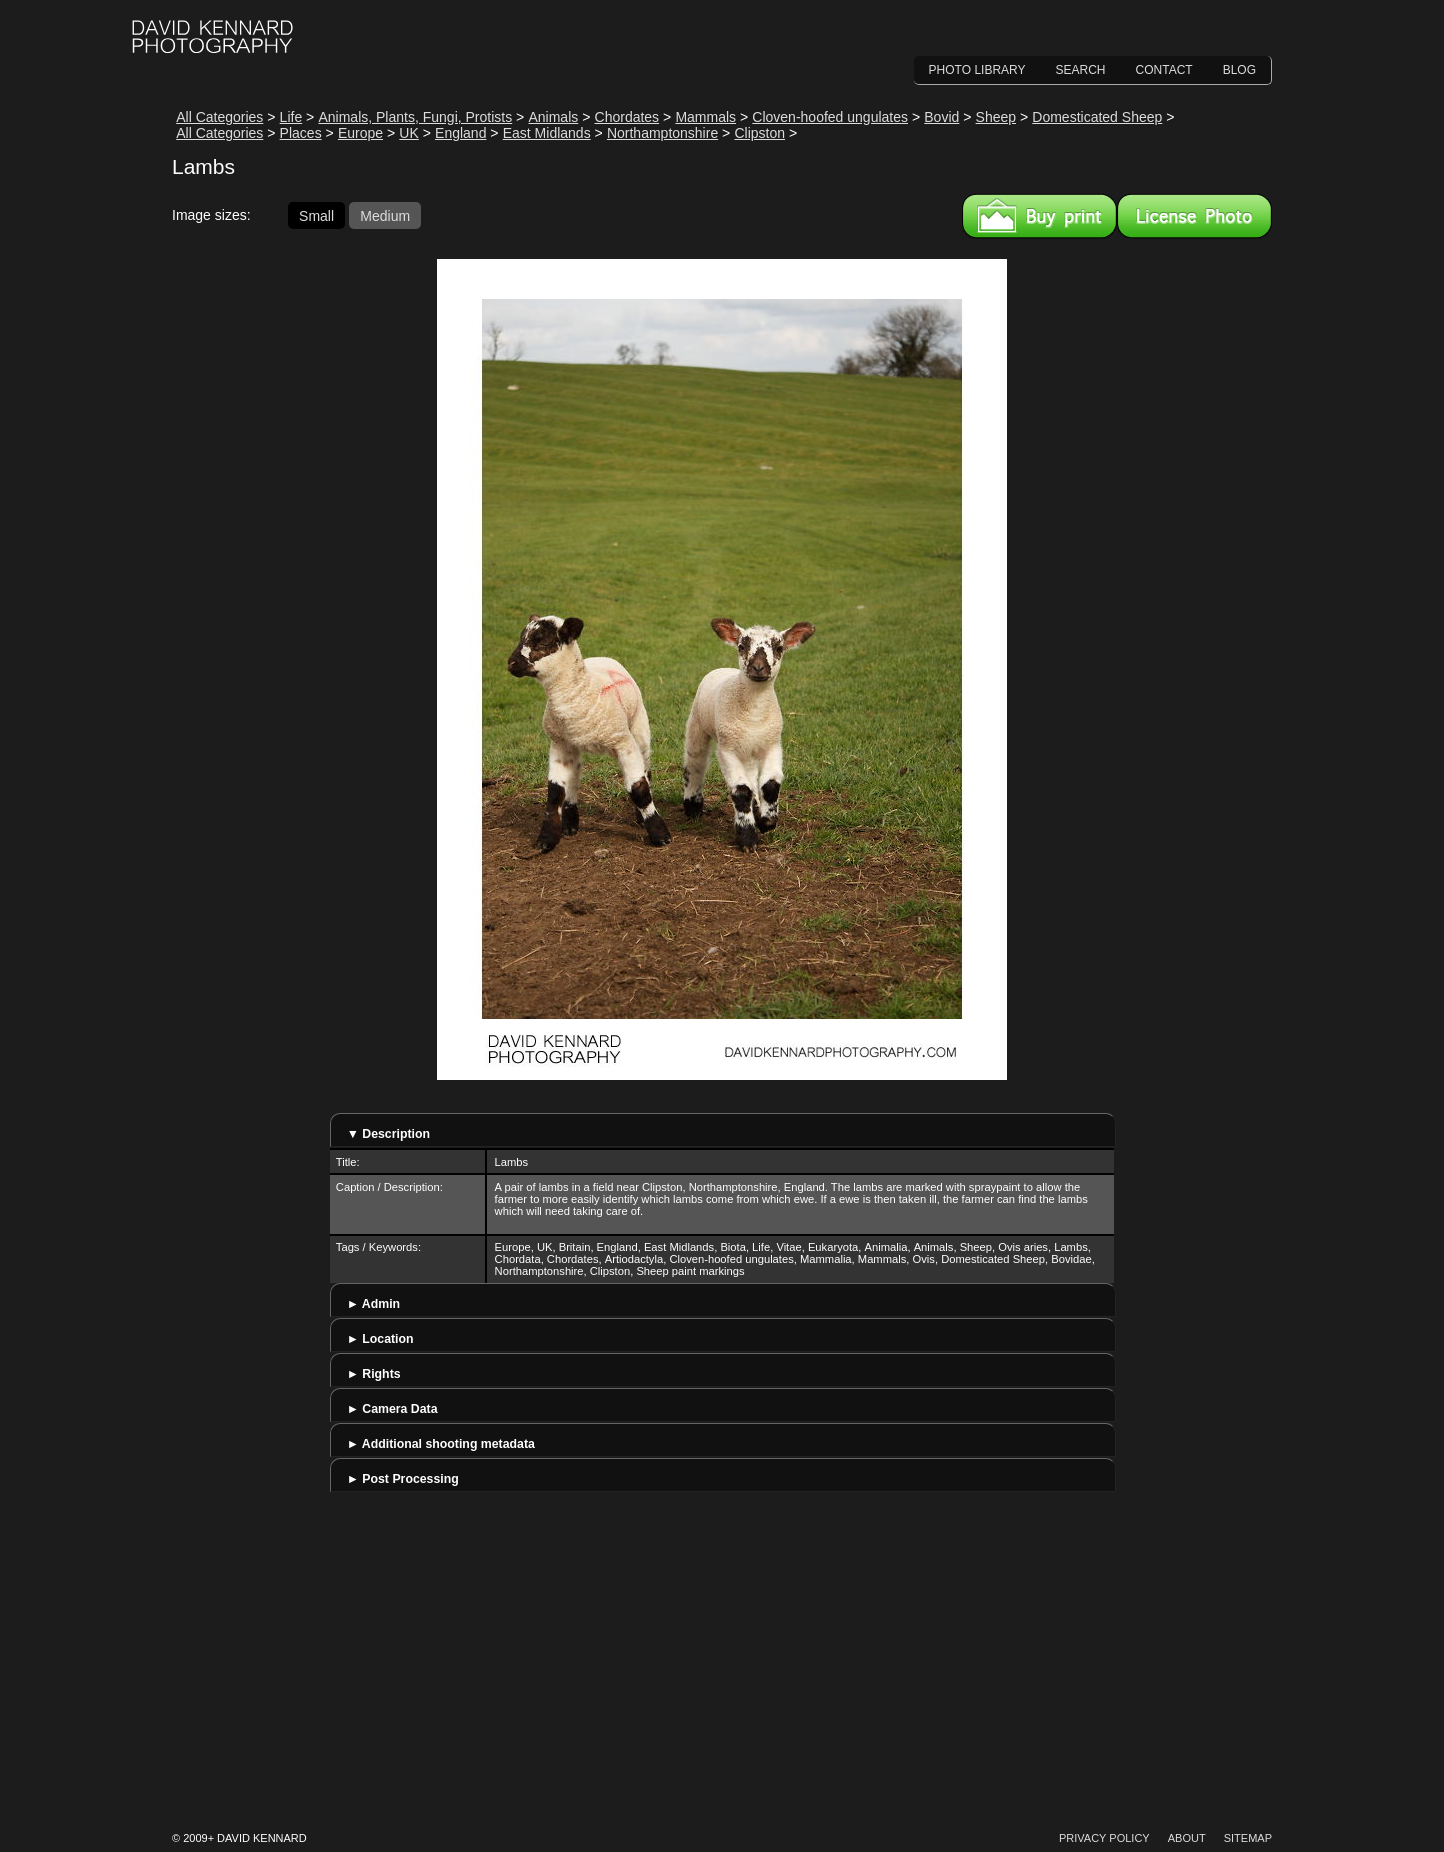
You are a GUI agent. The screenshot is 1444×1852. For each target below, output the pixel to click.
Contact (1164, 70)
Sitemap (1248, 1838)
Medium (385, 215)
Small (316, 215)
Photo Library (977, 70)
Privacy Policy (1104, 1838)
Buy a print (1039, 216)
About (1187, 1838)
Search (1081, 70)
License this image (1194, 216)
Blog (1239, 70)
